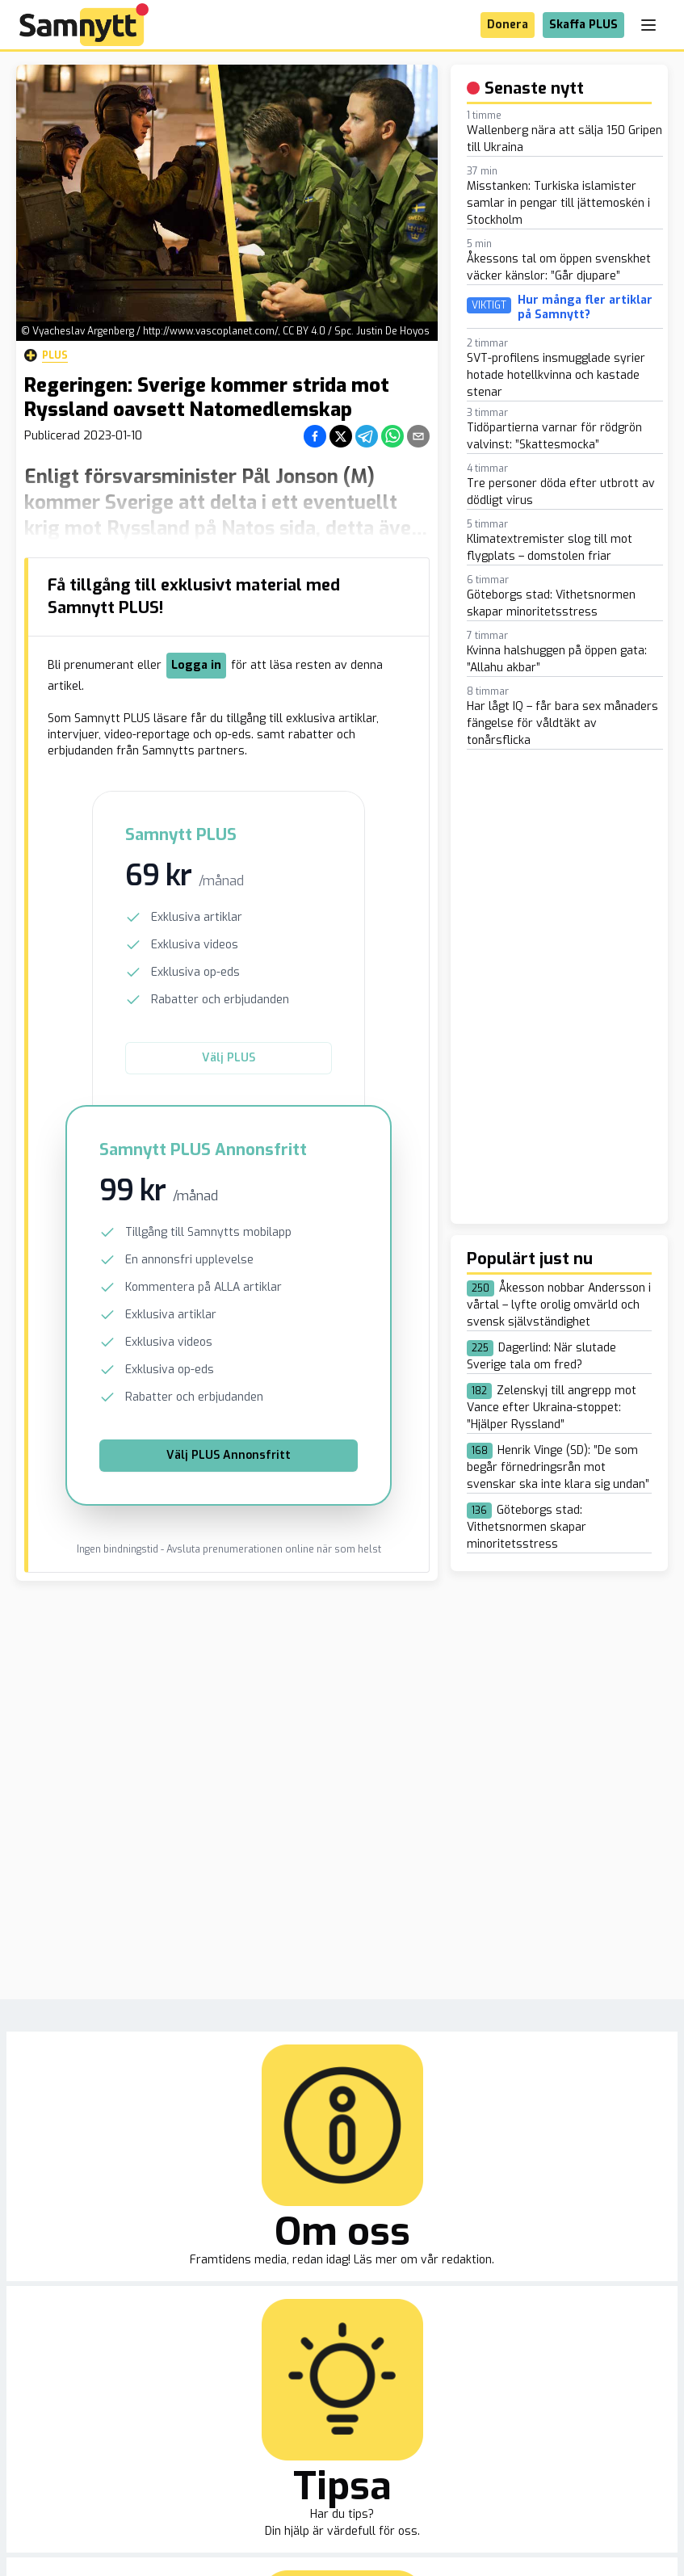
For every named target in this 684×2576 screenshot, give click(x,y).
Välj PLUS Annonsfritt (228, 1455)
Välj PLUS (228, 1057)
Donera (507, 24)
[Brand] (84, 24)
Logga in (196, 665)
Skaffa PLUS (583, 24)
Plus (46, 355)
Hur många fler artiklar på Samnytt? (585, 307)
